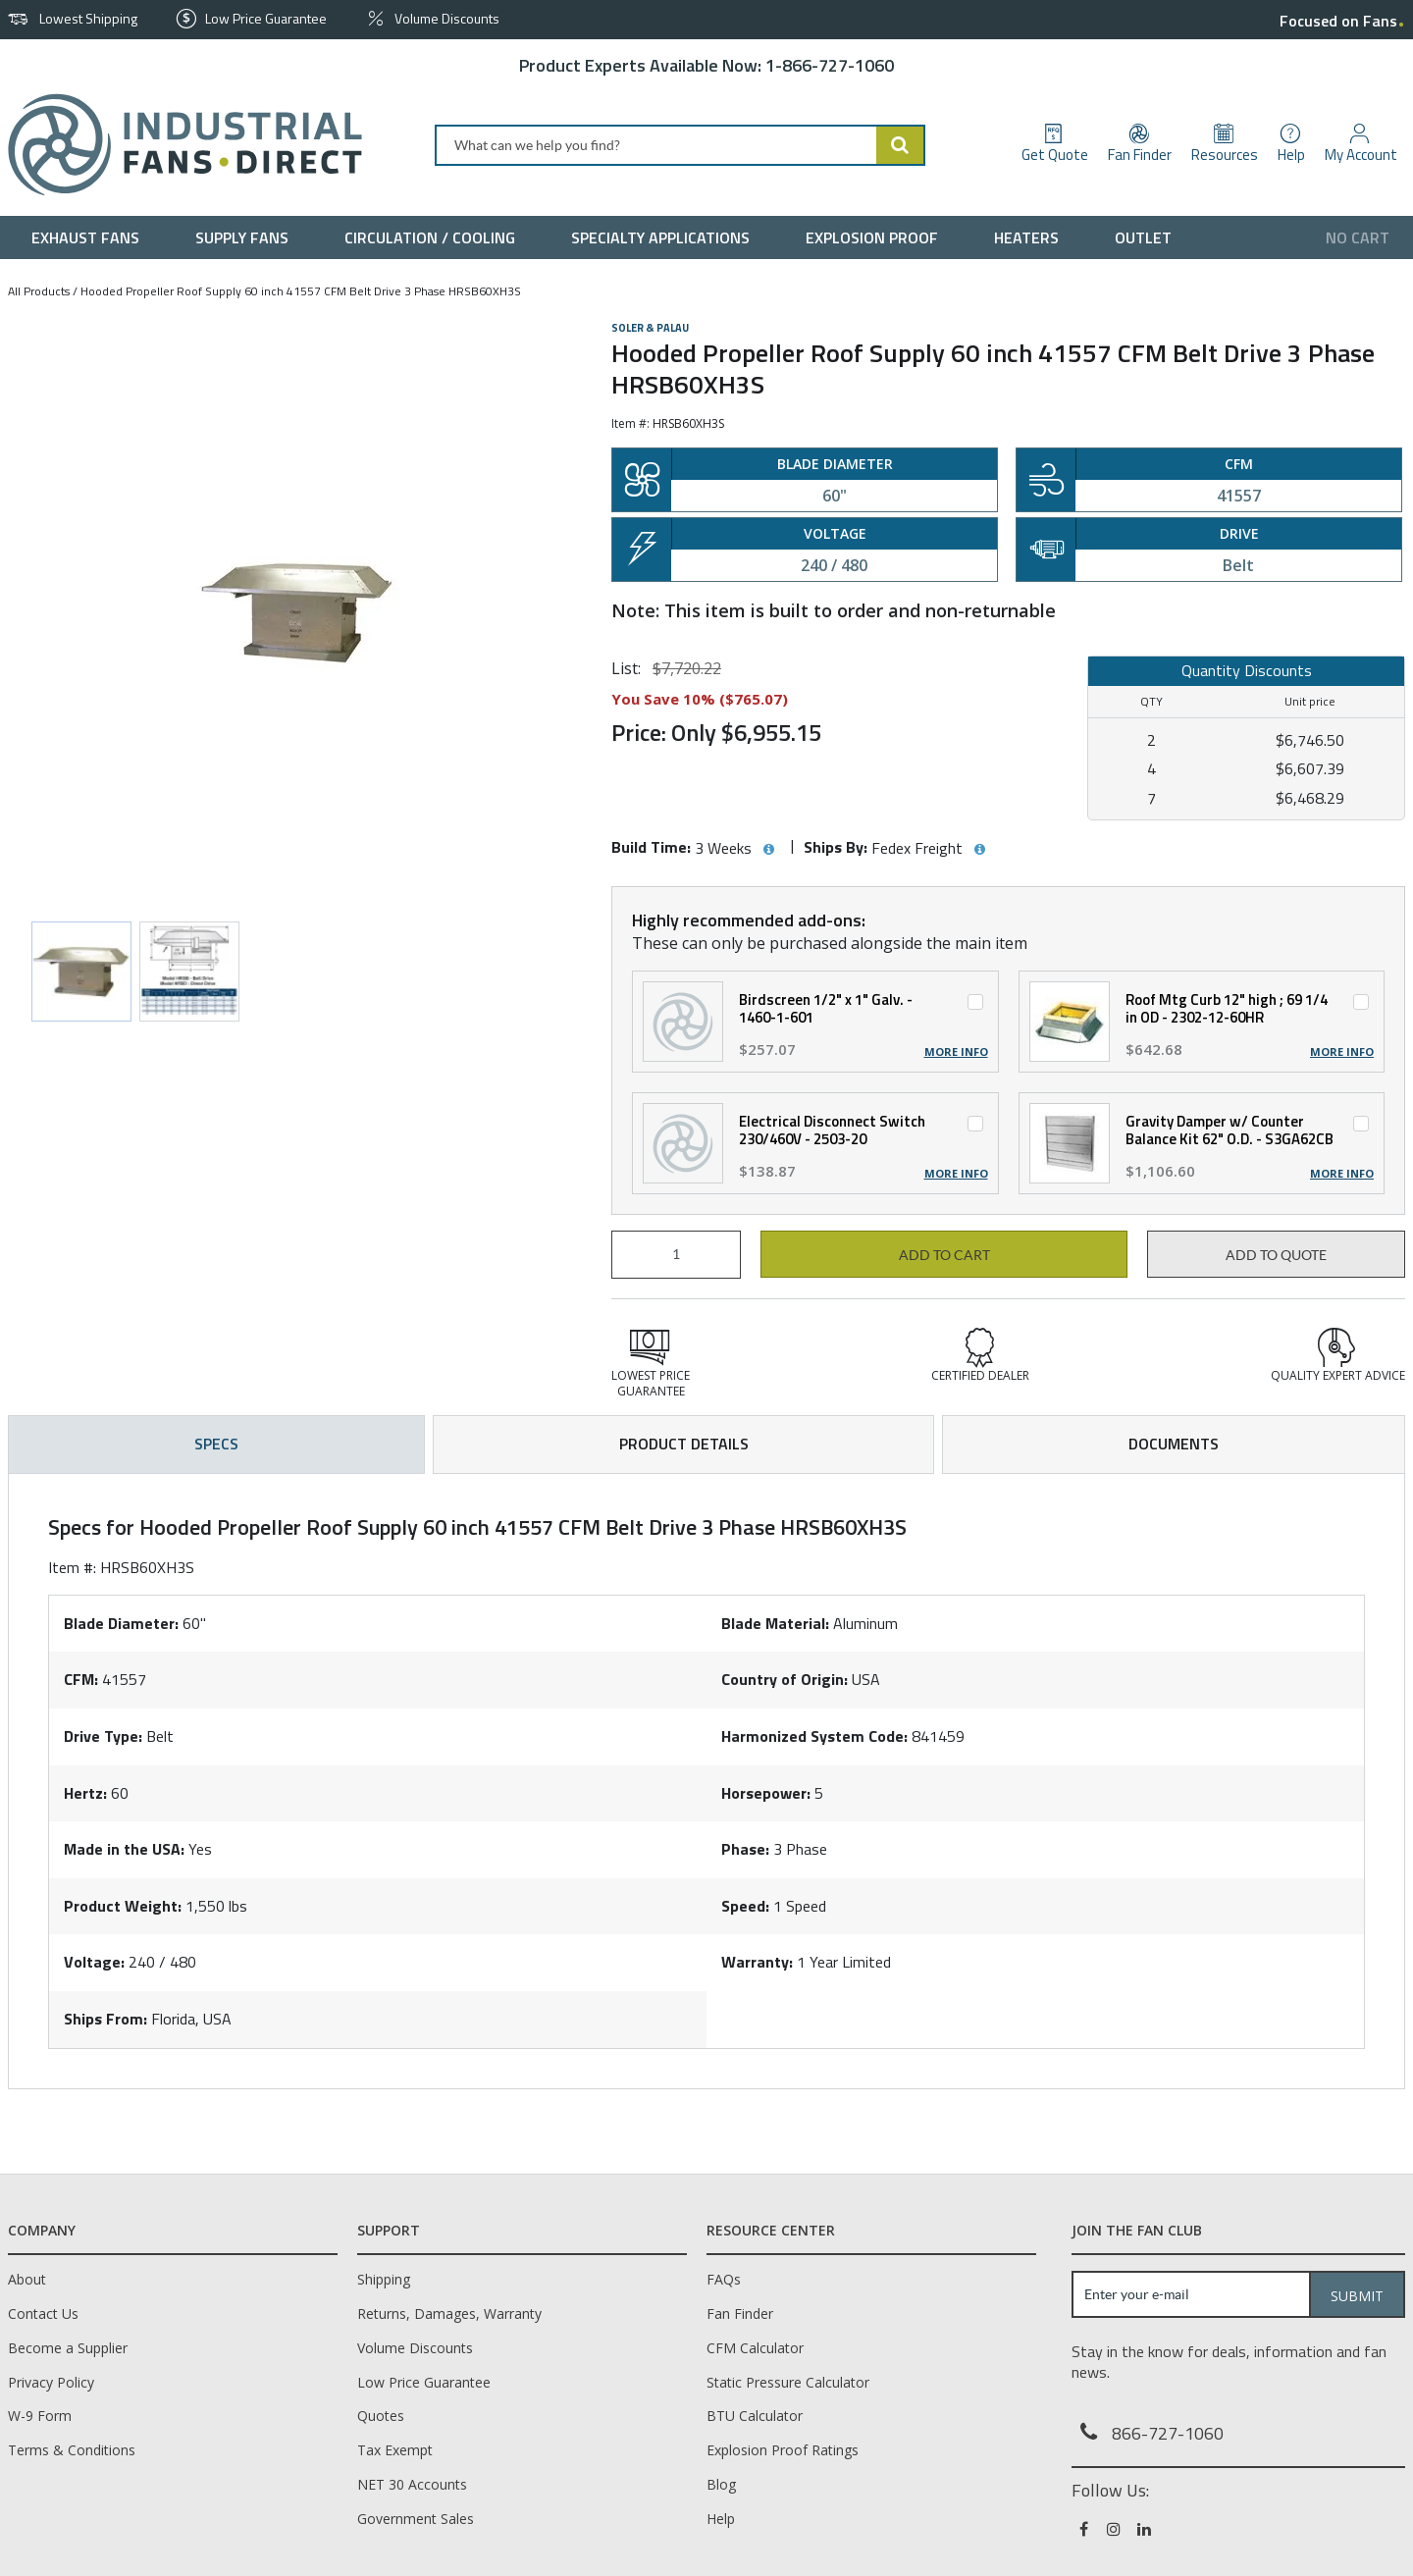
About (27, 2279)
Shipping (383, 2279)
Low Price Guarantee (424, 2382)
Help (720, 2518)
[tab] (706, 1781)
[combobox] (680, 145)
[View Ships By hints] (979, 850)
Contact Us (43, 2313)
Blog (721, 2484)
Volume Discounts (415, 2348)
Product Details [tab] (684, 1443)
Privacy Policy (51, 2382)
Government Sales (415, 2518)
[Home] (177, 144)
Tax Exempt (395, 2450)
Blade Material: (775, 1623)
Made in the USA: (124, 1849)
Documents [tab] (1173, 1443)
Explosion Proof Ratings (782, 2450)
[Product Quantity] (676, 1255)
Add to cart (944, 1255)
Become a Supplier (68, 2348)
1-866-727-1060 (829, 65)
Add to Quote (1276, 1255)
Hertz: (85, 1793)
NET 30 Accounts (412, 2484)
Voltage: (94, 1961)
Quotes (380, 2415)
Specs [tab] (216, 1443)
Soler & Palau (650, 328)
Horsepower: (766, 1793)
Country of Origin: (784, 1679)
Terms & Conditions (71, 2450)
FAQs (723, 2279)
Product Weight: (123, 1906)
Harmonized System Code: (814, 1736)
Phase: (745, 1849)
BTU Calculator (754, 2415)
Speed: (745, 1906)
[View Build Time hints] (768, 850)
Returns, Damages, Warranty (449, 2313)
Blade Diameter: (121, 1623)
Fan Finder (739, 2313)
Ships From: (105, 2018)
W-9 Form (40, 2415)
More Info (956, 1052)
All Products (39, 291)
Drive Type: (103, 1736)
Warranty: (757, 1961)
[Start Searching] (900, 145)
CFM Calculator (755, 2348)
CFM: (81, 1679)
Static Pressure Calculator (787, 2382)
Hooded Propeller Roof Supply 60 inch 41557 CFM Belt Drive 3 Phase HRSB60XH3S (300, 291)
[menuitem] (90, 237)
